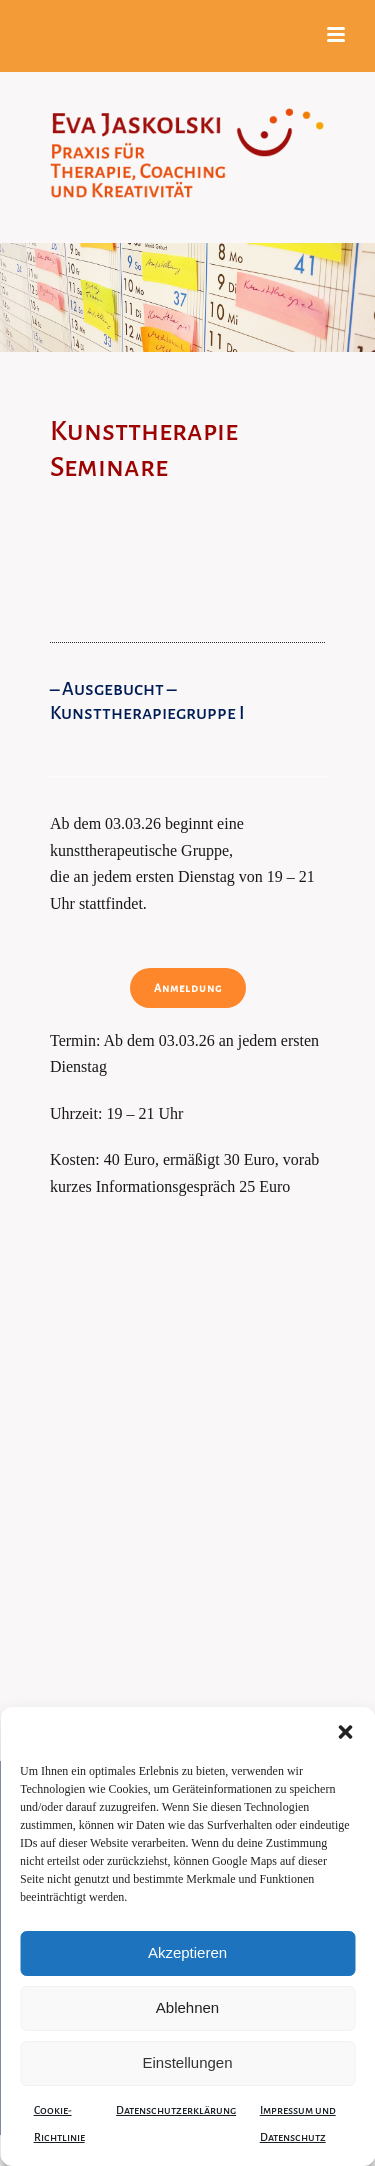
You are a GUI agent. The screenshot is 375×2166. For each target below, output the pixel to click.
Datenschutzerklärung (176, 2110)
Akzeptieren (187, 1952)
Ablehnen (187, 2007)
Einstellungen (187, 2062)
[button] (345, 1732)
